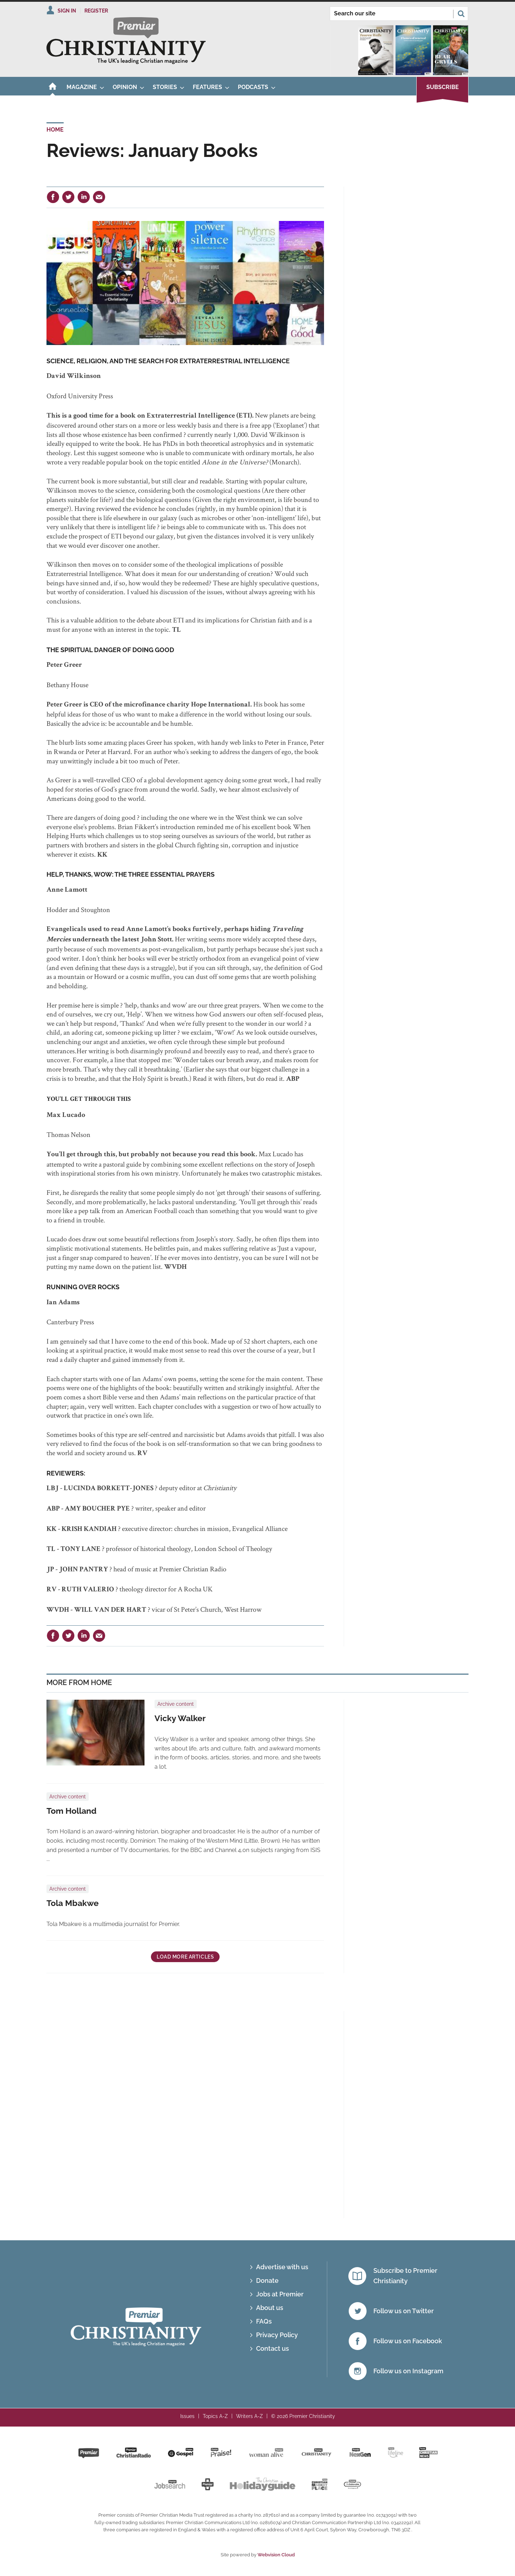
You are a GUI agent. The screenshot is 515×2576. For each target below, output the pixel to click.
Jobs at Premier (280, 2294)
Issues (187, 2416)
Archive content (175, 1704)
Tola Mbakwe (72, 1903)
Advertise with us (282, 2267)
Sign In (67, 11)
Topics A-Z (215, 2416)
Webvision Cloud (276, 2554)
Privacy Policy (277, 2335)
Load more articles (185, 1957)
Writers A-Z (249, 2416)
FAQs (264, 2321)
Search (461, 13)
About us (269, 2307)
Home (55, 129)
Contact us (272, 2348)
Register (96, 11)
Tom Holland (71, 1811)
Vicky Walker (180, 1718)
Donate (267, 2280)
